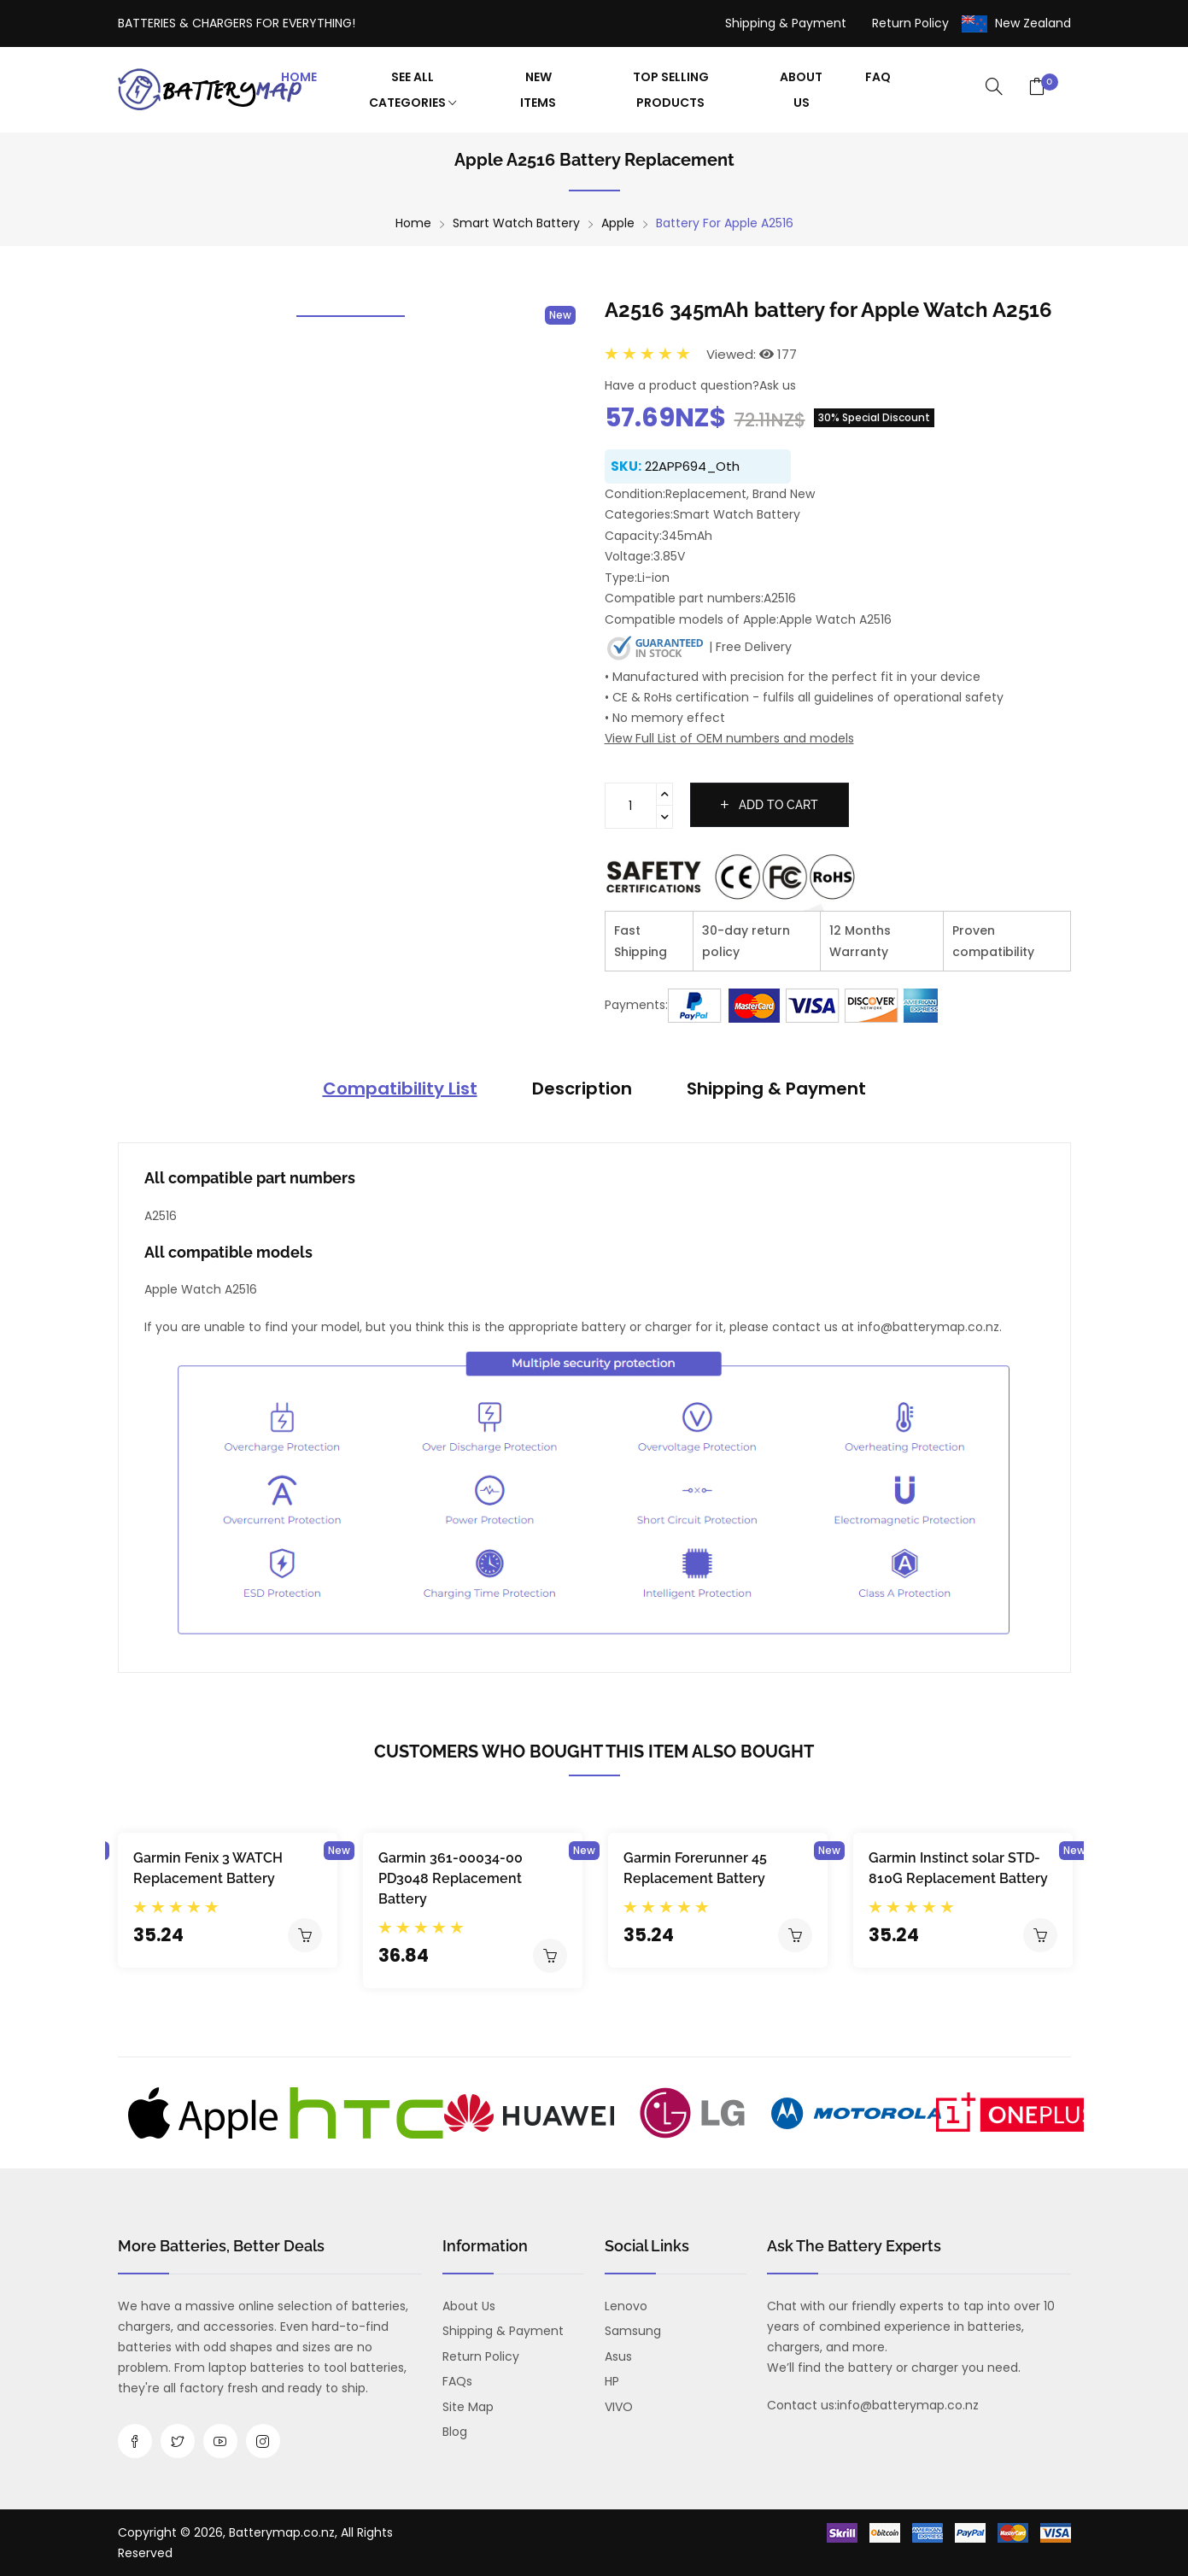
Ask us (777, 385)
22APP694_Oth (692, 466)
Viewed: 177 (751, 354)
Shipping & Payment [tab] (776, 1088)
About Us (801, 89)
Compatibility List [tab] (400, 1088)
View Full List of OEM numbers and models (729, 738)
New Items (538, 89)
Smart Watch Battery (516, 223)
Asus (618, 2356)
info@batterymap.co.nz (908, 2405)
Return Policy (910, 23)
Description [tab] (582, 1088)
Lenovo (626, 2306)
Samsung (633, 2330)
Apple (618, 223)
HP (612, 2381)
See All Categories (412, 89)
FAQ (878, 76)
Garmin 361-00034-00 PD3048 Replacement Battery (450, 1878)
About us (468, 2306)
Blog (454, 2431)
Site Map (468, 2406)
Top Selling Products (671, 89)
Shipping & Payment (785, 23)
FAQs (457, 2381)
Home (299, 76)
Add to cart (769, 805)
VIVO (619, 2406)
